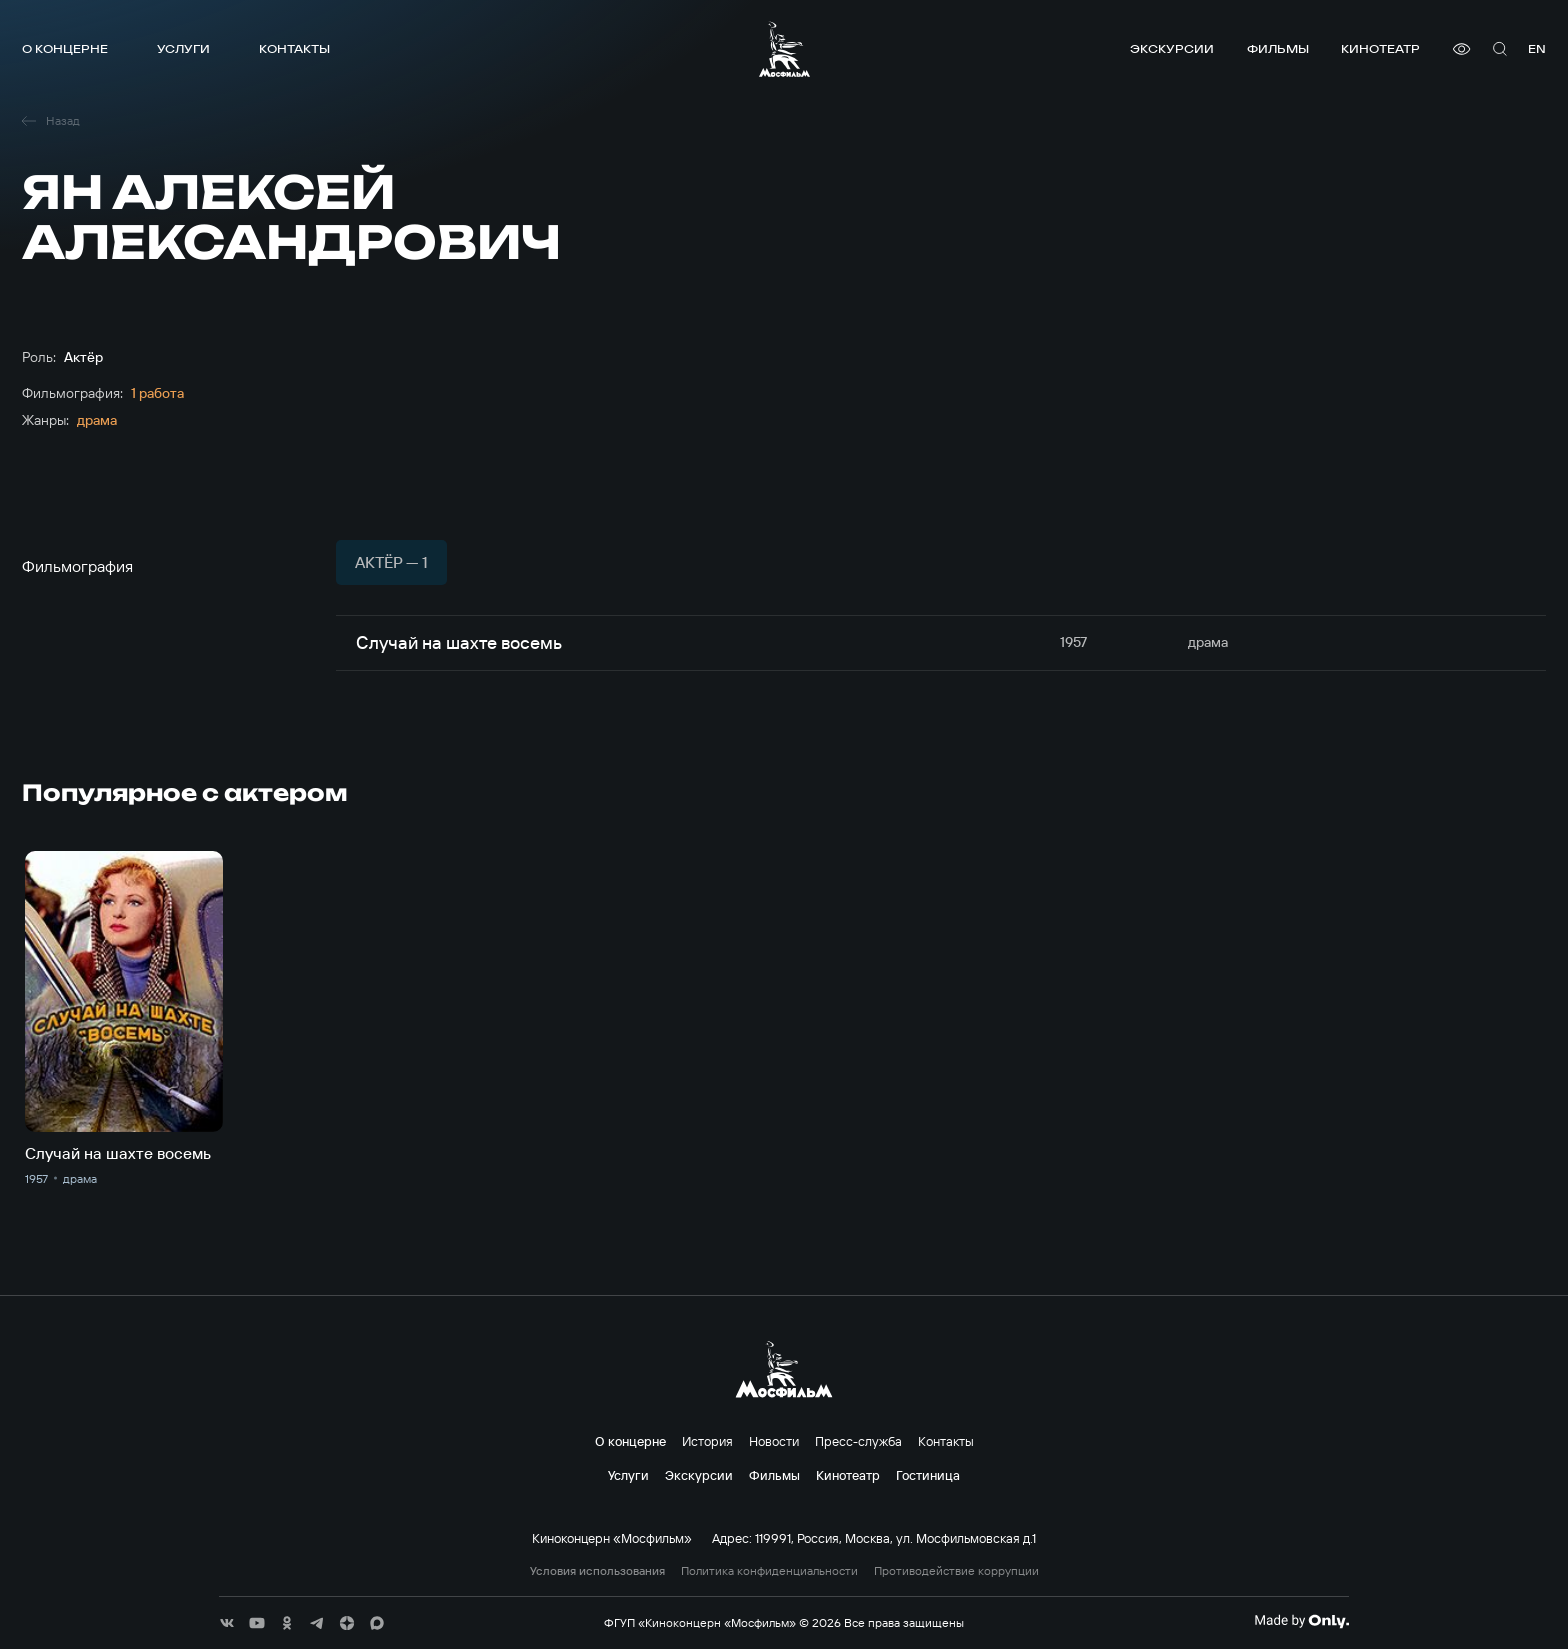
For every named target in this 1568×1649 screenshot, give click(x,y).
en (1537, 48)
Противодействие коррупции (956, 1571)
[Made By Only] (1301, 1621)
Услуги (183, 48)
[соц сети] (227, 1623)
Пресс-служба (858, 1441)
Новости (774, 1441)
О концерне (65, 48)
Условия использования (597, 1571)
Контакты (294, 48)
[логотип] (784, 49)
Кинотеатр (1380, 48)
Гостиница (928, 1475)
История (707, 1441)
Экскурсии (1172, 48)
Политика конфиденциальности (769, 1571)
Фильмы (1278, 48)
